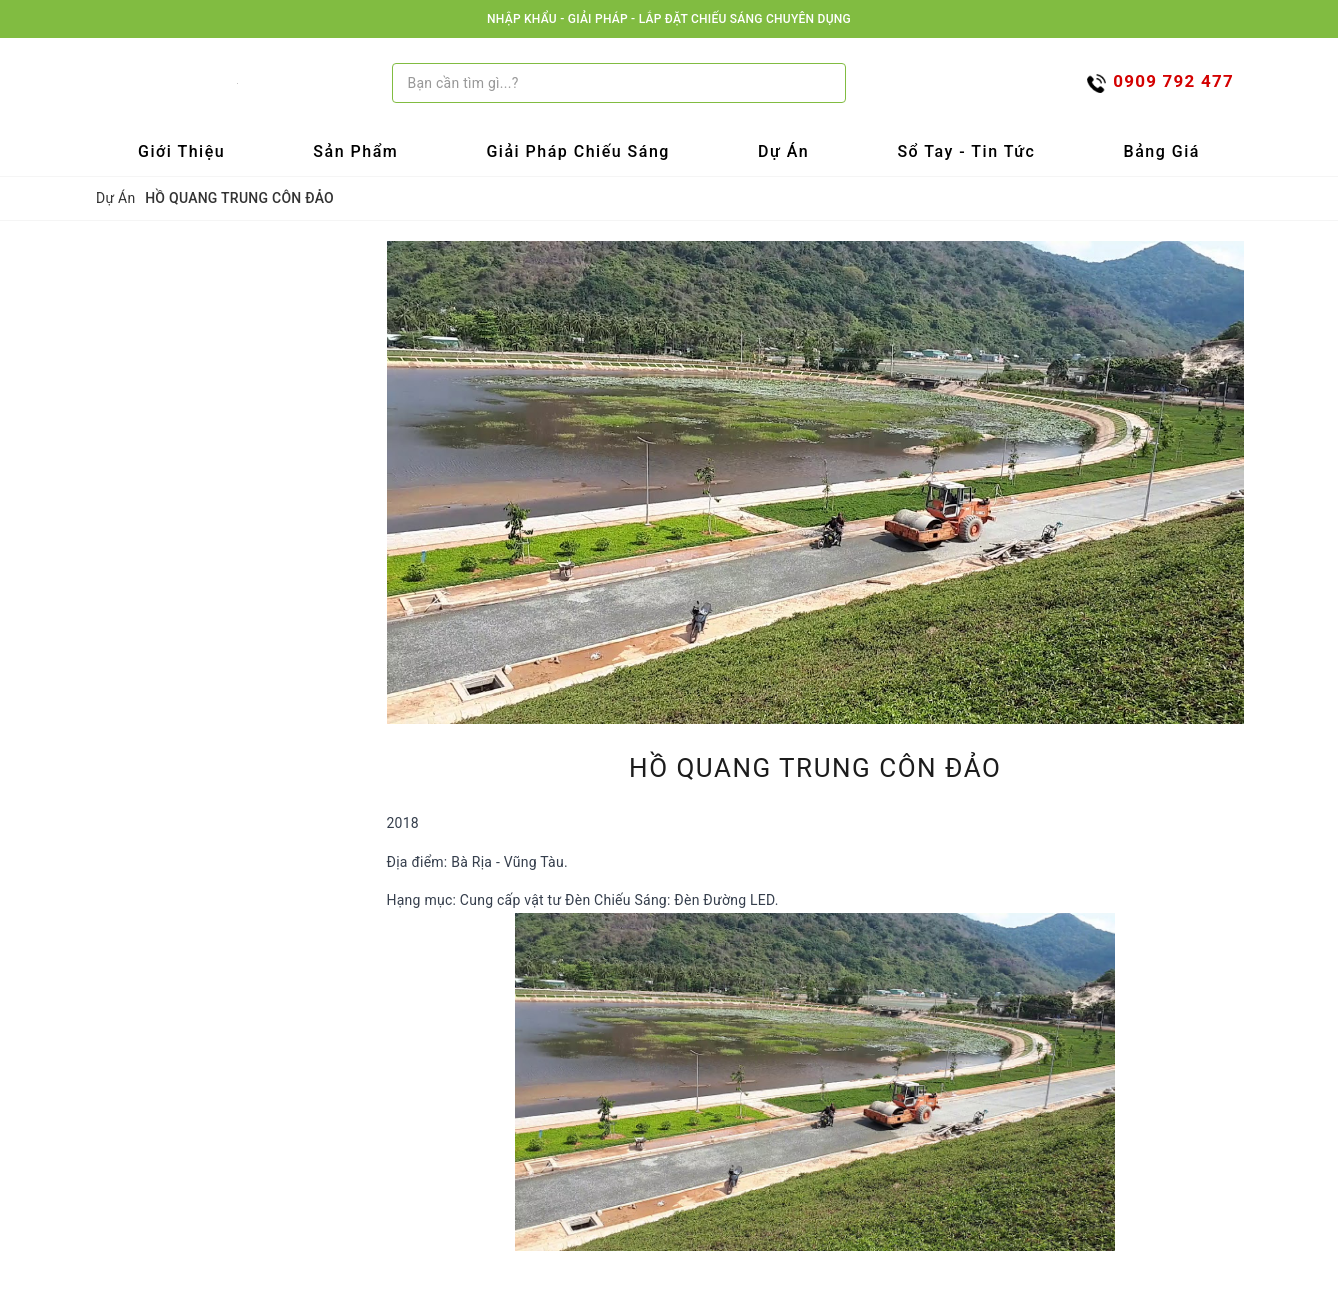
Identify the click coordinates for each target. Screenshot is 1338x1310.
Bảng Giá (1162, 151)
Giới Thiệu (181, 151)
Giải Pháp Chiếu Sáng (578, 151)
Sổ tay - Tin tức (966, 151)
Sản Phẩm (355, 151)
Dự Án (783, 151)
